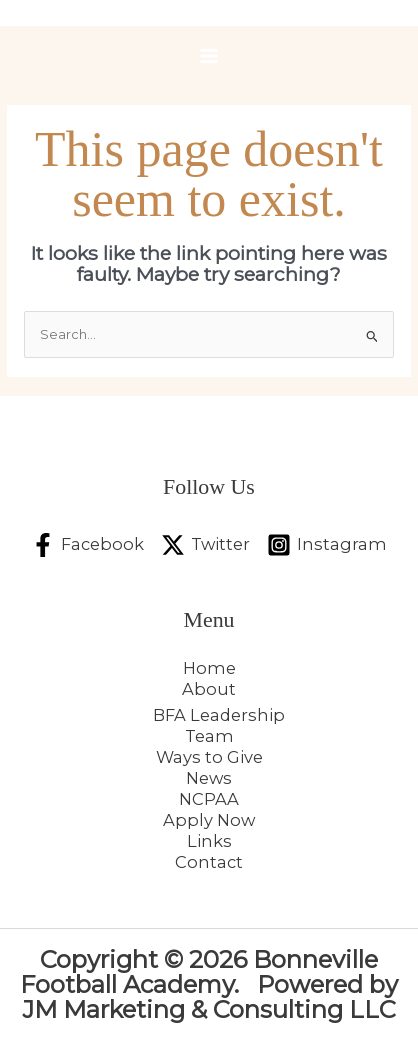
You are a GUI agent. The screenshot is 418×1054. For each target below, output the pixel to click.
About (209, 689)
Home (209, 668)
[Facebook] (87, 545)
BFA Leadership (219, 715)
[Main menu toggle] (208, 55)
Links (209, 841)
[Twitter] (205, 545)
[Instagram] (327, 545)
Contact (209, 862)
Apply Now (209, 820)
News (209, 778)
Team (209, 736)
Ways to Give (209, 757)
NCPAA (209, 799)
